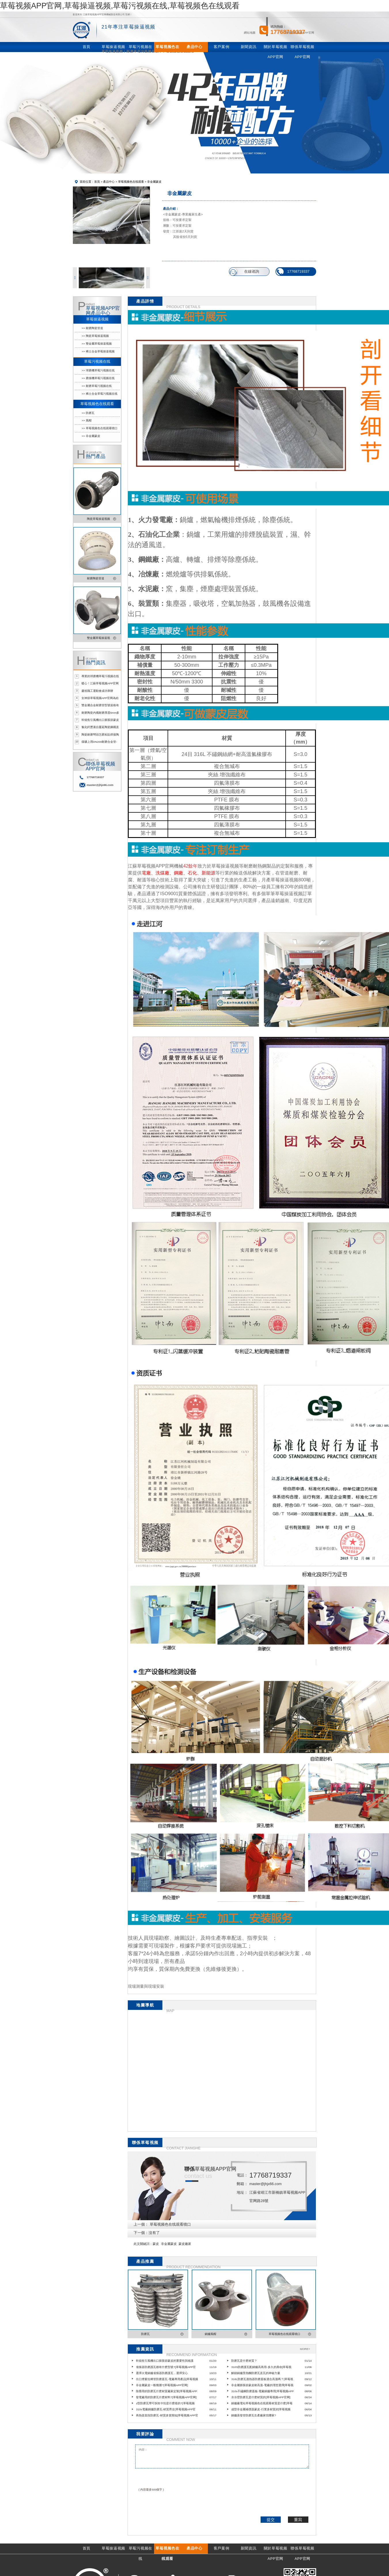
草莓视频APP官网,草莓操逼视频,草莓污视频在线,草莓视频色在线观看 (120, 5)
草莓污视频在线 (97, 362)
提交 (271, 2519)
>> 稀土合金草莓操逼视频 (97, 351)
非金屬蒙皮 (169, 2243)
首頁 (97, 181)
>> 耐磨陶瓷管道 (92, 328)
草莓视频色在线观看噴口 (170, 2224)
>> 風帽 (86, 420)
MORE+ (305, 2348)
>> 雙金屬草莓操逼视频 (96, 343)
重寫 (298, 2519)
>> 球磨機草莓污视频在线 (97, 370)
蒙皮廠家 (185, 2243)
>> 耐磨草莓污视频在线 (96, 385)
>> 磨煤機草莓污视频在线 (97, 378)
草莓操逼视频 (97, 319)
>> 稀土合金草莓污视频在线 (99, 393)
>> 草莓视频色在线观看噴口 (99, 428)
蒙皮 (156, 2243)
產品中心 (109, 181)
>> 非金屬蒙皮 (90, 436)
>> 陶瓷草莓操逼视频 (95, 335)
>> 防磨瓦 (87, 413)
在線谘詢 (251, 272)
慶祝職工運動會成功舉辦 (97, 690)
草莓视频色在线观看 (131, 181)
